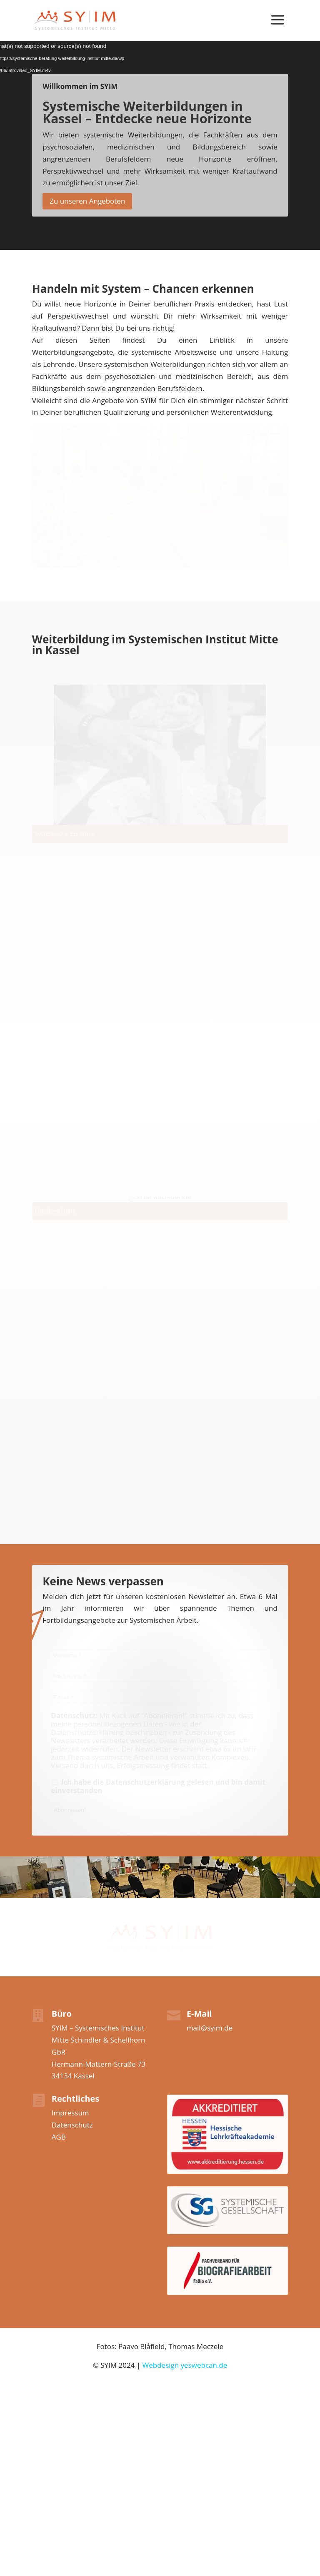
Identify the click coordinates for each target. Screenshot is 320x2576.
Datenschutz (72, 2125)
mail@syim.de (209, 2028)
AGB (59, 2137)
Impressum (70, 2113)
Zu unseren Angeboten (87, 201)
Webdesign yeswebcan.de (185, 2365)
